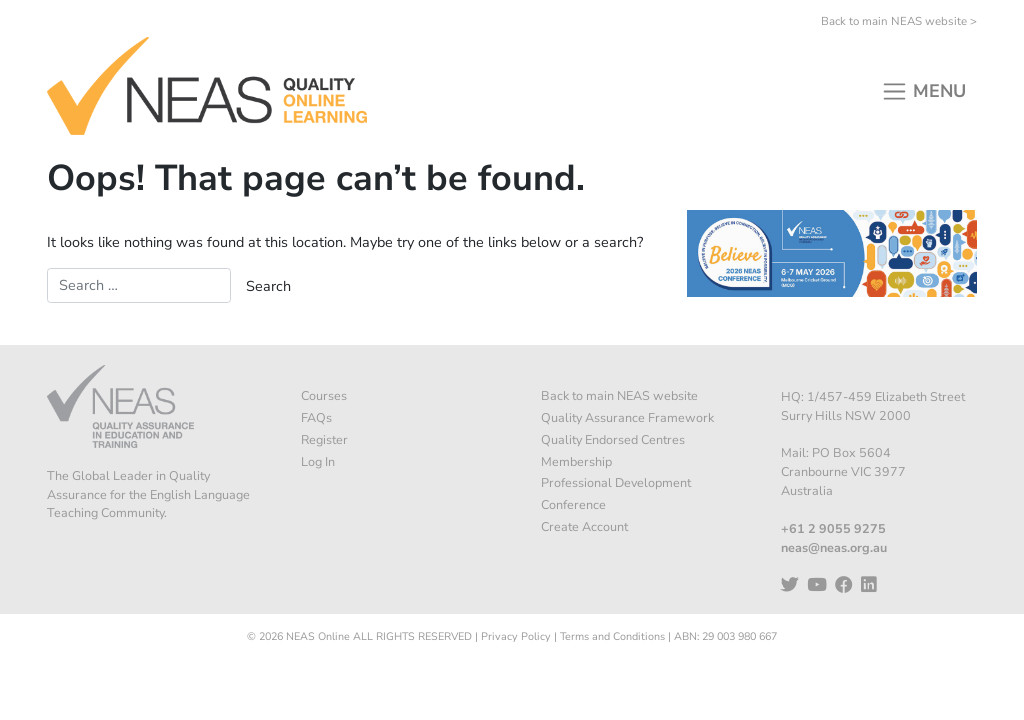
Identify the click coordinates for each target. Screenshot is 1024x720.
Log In (318, 461)
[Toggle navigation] (923, 85)
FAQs (316, 417)
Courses (324, 395)
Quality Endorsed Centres (613, 439)
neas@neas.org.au (834, 547)
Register (324, 439)
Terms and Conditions (612, 636)
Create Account (584, 526)
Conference (573, 504)
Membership (576, 461)
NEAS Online (318, 636)
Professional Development (616, 482)
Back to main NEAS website (619, 395)
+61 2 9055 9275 (833, 528)
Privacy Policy (516, 636)
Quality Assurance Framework (627, 417)
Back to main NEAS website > (899, 21)
